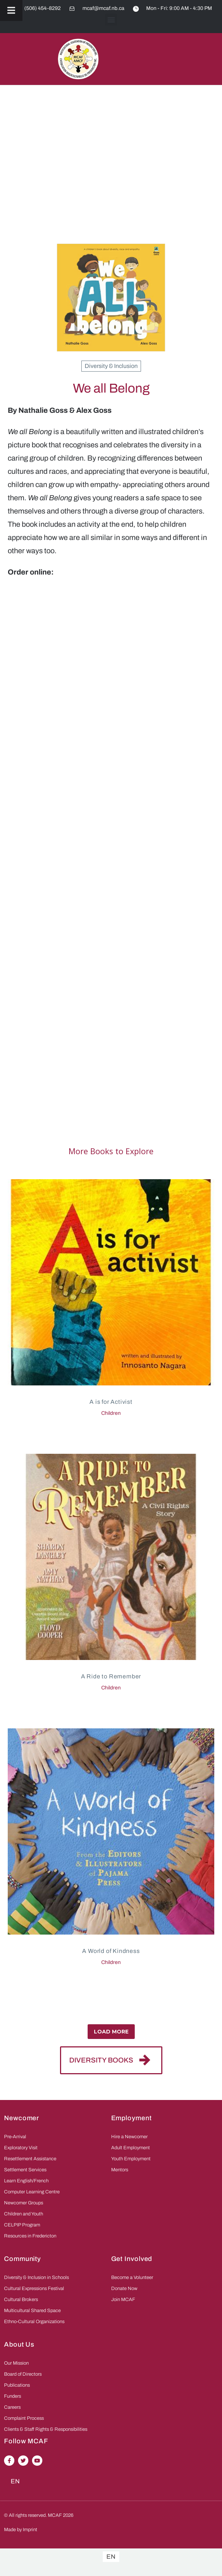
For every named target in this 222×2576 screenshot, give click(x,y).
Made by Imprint (20, 2529)
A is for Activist (111, 1402)
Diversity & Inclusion (111, 366)
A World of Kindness (111, 1951)
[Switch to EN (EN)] (15, 2481)
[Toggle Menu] (11, 10)
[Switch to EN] (111, 2556)
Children (111, 1413)
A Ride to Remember (111, 1676)
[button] (111, 20)
